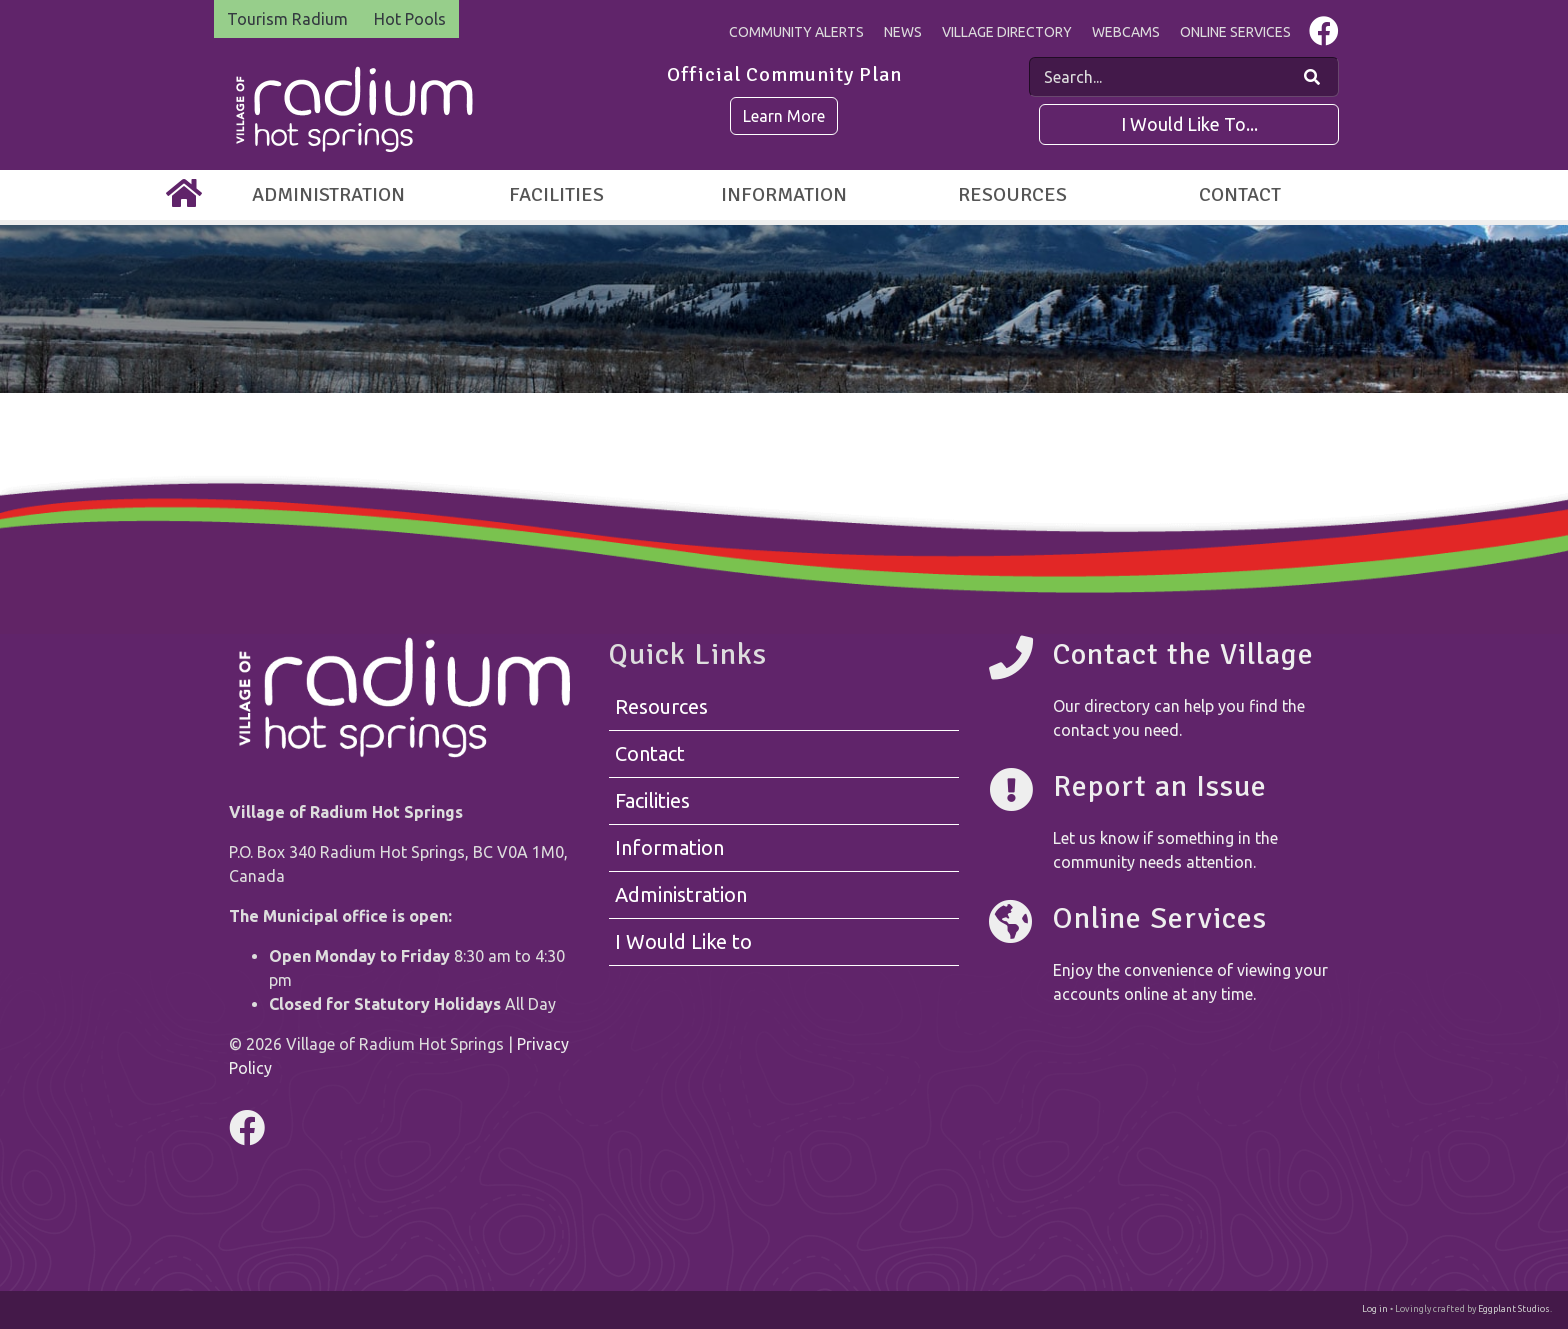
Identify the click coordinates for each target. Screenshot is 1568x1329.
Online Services (1235, 32)
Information (784, 194)
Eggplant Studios (1514, 1309)
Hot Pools (410, 19)
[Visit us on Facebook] (1324, 36)
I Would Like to (683, 941)
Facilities (556, 194)
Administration (328, 194)
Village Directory (1007, 32)
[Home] (184, 195)
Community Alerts (796, 32)
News (903, 32)
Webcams (1126, 32)
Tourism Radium (287, 19)
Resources (1012, 194)
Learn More (784, 116)
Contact (1240, 194)
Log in (1375, 1309)
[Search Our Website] (1312, 77)
